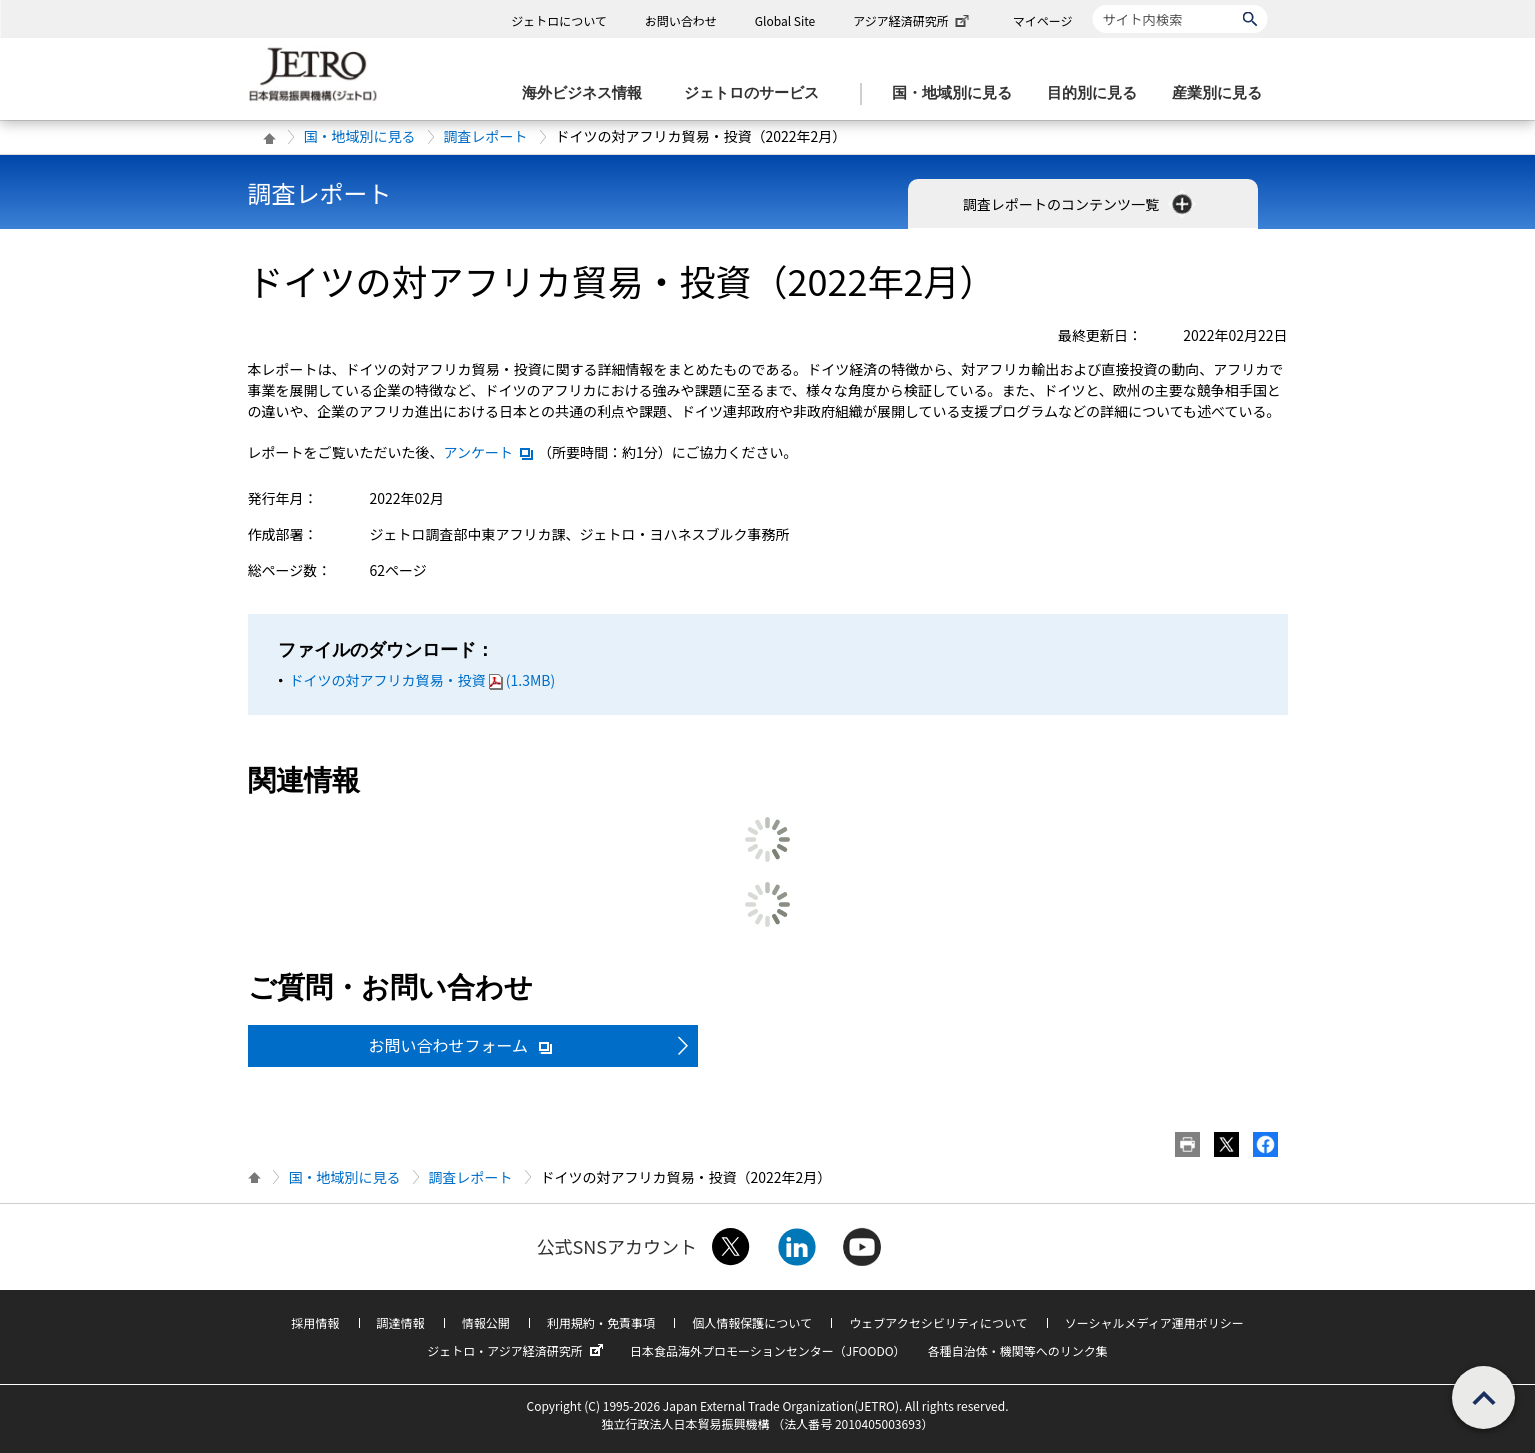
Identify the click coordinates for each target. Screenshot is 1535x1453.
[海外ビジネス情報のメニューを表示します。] (588, 93)
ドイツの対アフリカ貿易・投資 (423, 680)
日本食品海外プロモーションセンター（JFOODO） (768, 1350)
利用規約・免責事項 (601, 1322)
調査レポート (486, 136)
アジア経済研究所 (913, 20)
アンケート (489, 452)
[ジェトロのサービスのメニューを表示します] (757, 93)
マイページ (1043, 20)
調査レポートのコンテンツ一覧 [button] (1079, 204)
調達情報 (401, 1322)
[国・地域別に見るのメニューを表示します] (958, 93)
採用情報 (315, 1322)
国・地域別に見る (360, 136)
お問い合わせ (681, 20)
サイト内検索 (1092, 4)
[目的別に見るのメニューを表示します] (1098, 93)
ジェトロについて (559, 20)
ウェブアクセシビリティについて (938, 1322)
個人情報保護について (752, 1322)
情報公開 (486, 1322)
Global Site (785, 20)
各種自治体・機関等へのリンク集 (1018, 1350)
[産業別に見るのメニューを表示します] (1223, 93)
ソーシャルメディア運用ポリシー (1154, 1322)
